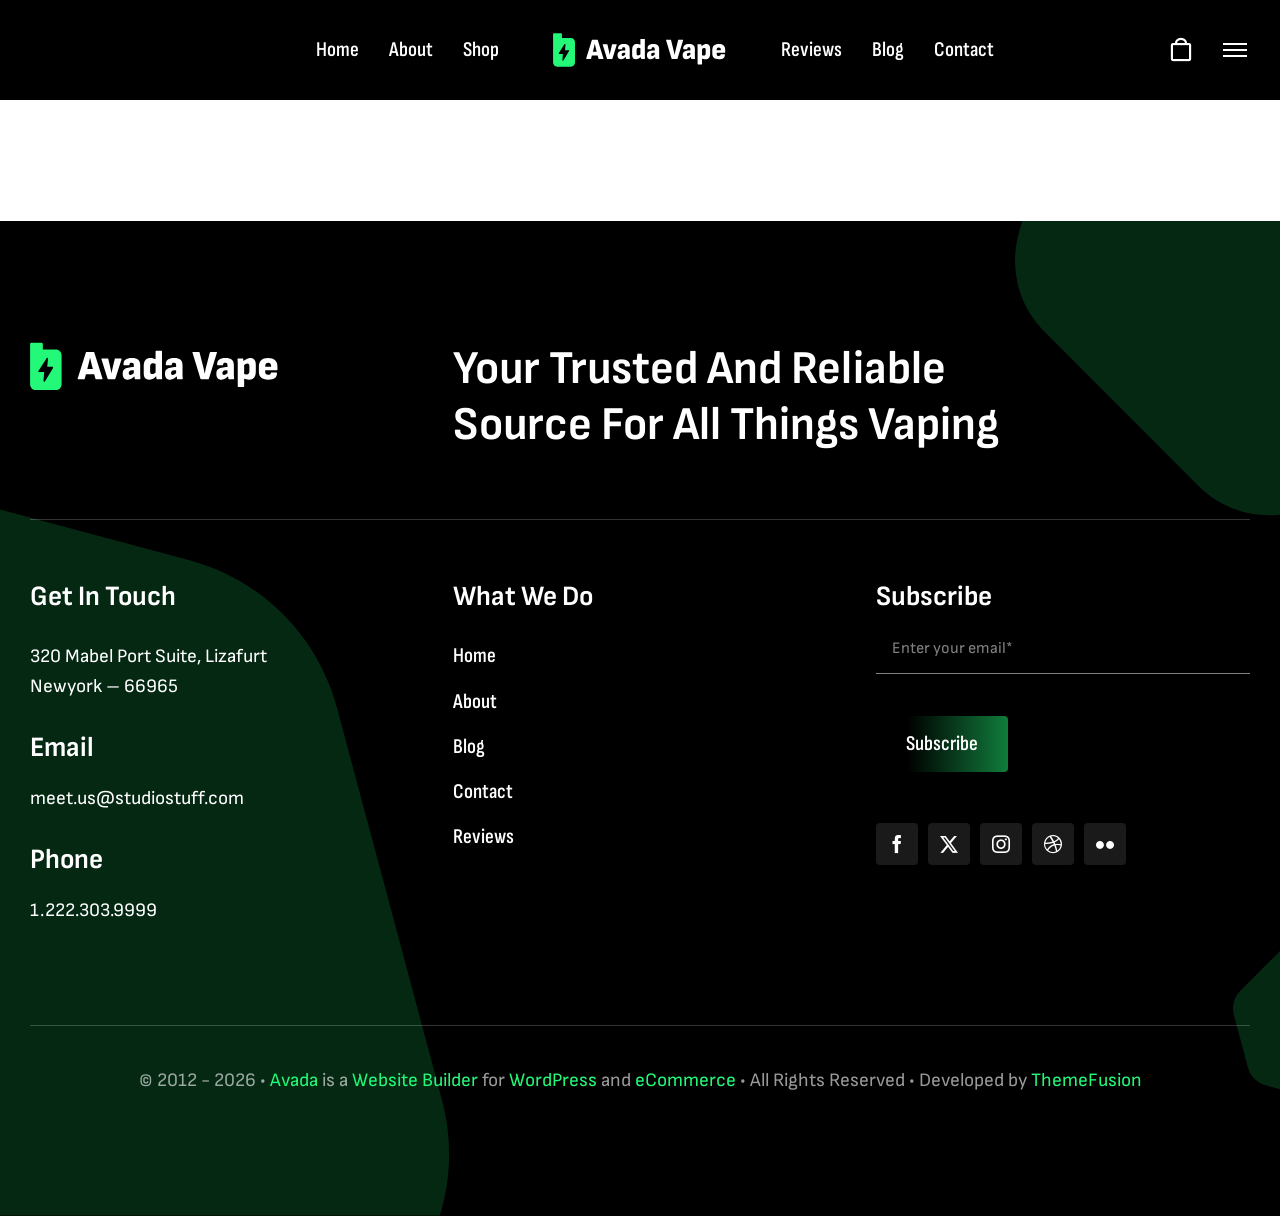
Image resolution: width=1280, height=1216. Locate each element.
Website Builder (415, 1080)
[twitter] (949, 844)
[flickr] (1105, 844)
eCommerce (685, 1080)
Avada (294, 1080)
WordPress (553, 1080)
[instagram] (1001, 844)
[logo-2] (640, 42)
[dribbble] (1053, 844)
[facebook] (897, 844)
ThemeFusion (1086, 1080)
